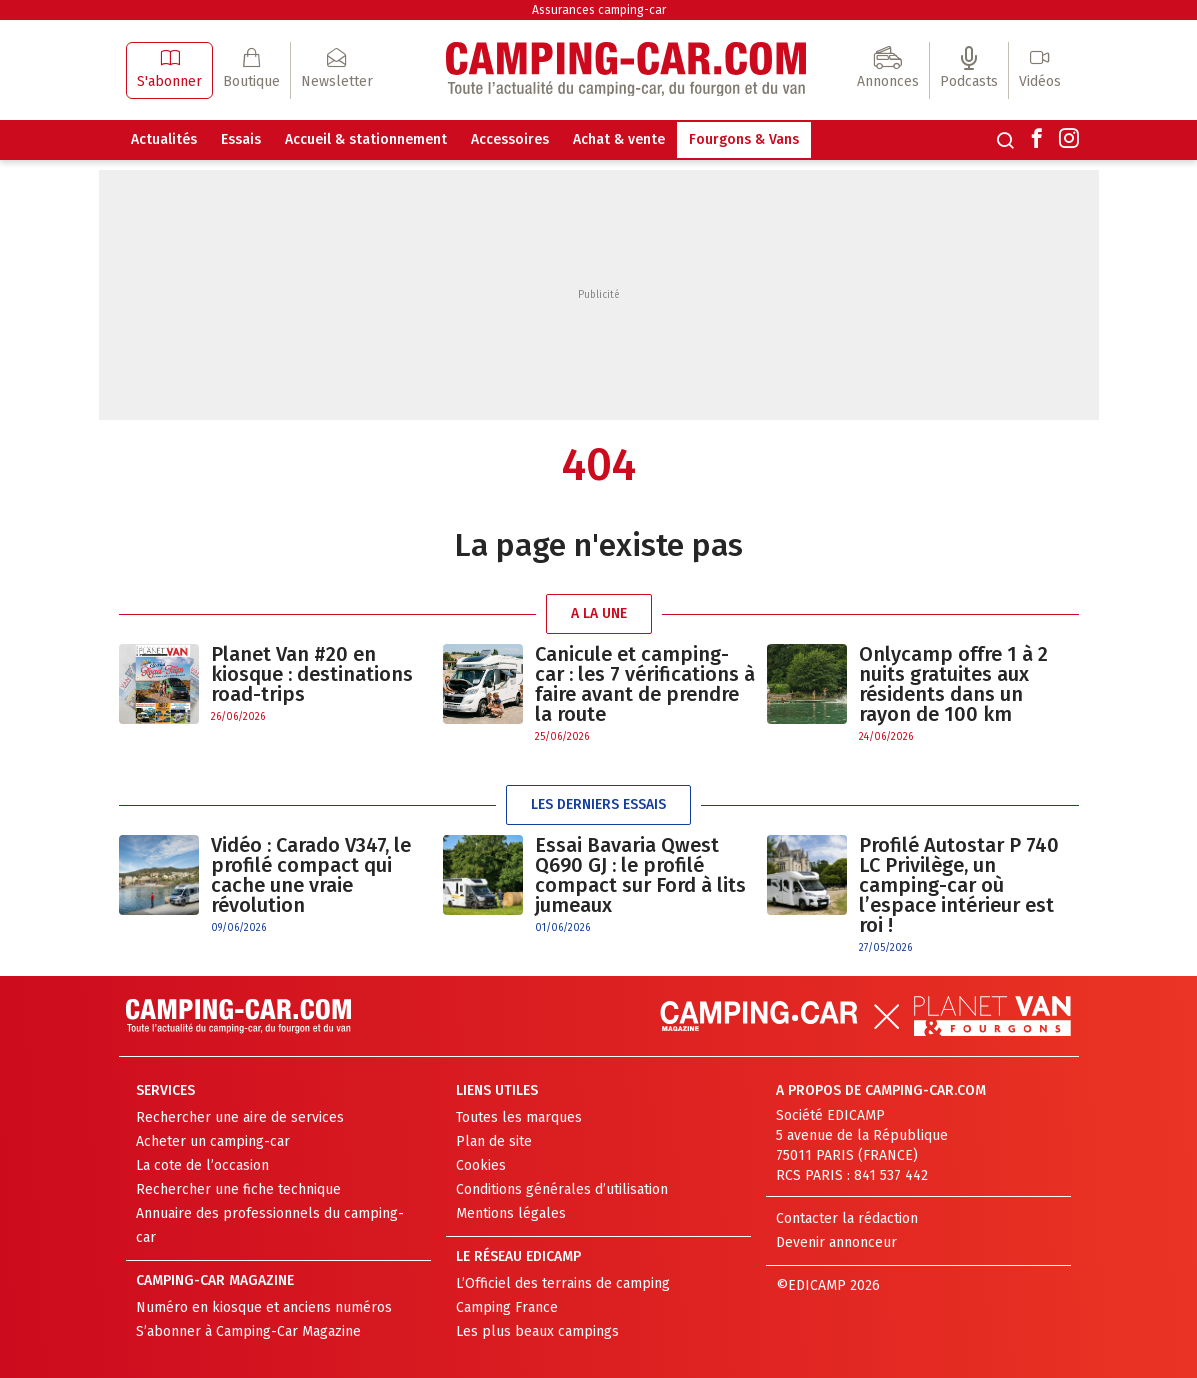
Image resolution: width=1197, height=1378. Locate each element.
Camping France (507, 1307)
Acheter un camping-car (213, 1141)
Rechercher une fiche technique (238, 1189)
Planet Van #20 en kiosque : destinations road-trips (312, 674)
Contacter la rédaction (847, 1218)
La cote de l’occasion (202, 1165)
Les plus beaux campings (537, 1331)
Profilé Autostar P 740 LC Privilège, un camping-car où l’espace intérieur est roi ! (959, 885)
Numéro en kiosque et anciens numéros (264, 1307)
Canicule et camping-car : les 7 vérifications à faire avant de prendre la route (645, 684)
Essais (241, 139)
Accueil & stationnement (366, 139)
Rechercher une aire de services (240, 1117)
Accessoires (510, 139)
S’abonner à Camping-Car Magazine (248, 1331)
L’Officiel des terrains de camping (563, 1283)
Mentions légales (511, 1213)
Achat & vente (619, 139)
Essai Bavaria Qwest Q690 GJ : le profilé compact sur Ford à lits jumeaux (640, 875)
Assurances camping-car (599, 10)
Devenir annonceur (836, 1242)
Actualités (164, 139)
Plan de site (494, 1141)
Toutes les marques (519, 1117)
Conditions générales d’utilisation (562, 1189)
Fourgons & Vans (744, 139)
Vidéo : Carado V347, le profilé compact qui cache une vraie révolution (311, 875)
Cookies (481, 1165)
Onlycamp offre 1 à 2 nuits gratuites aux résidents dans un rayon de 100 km (953, 684)
